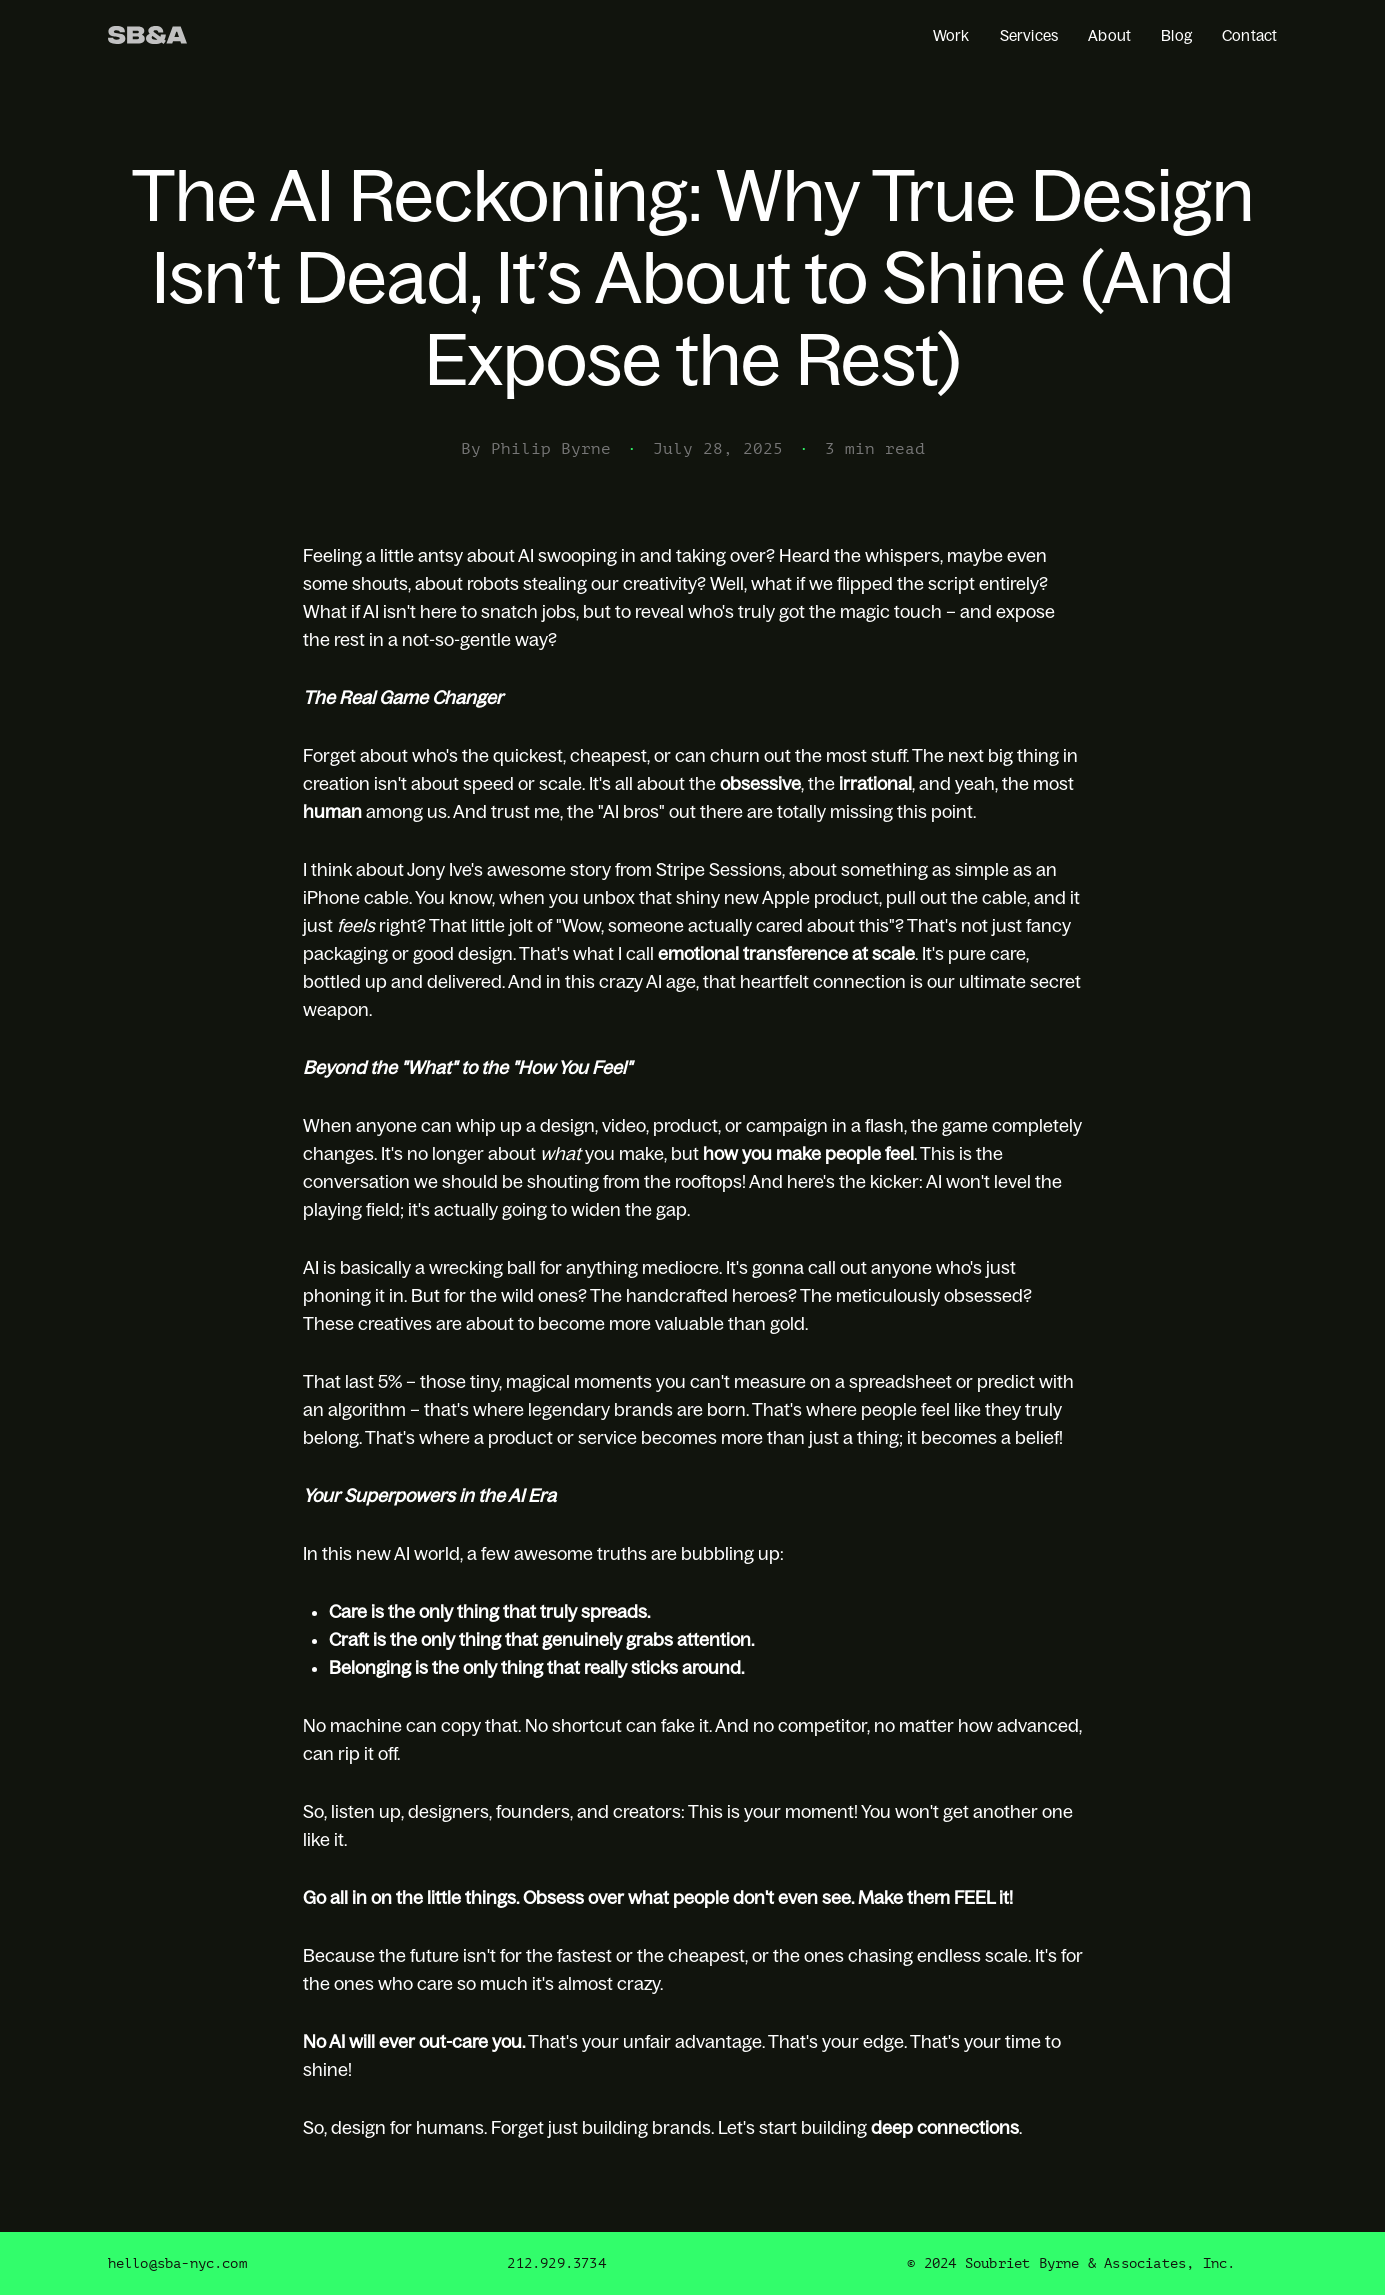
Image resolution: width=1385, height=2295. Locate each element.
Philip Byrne (551, 448)
